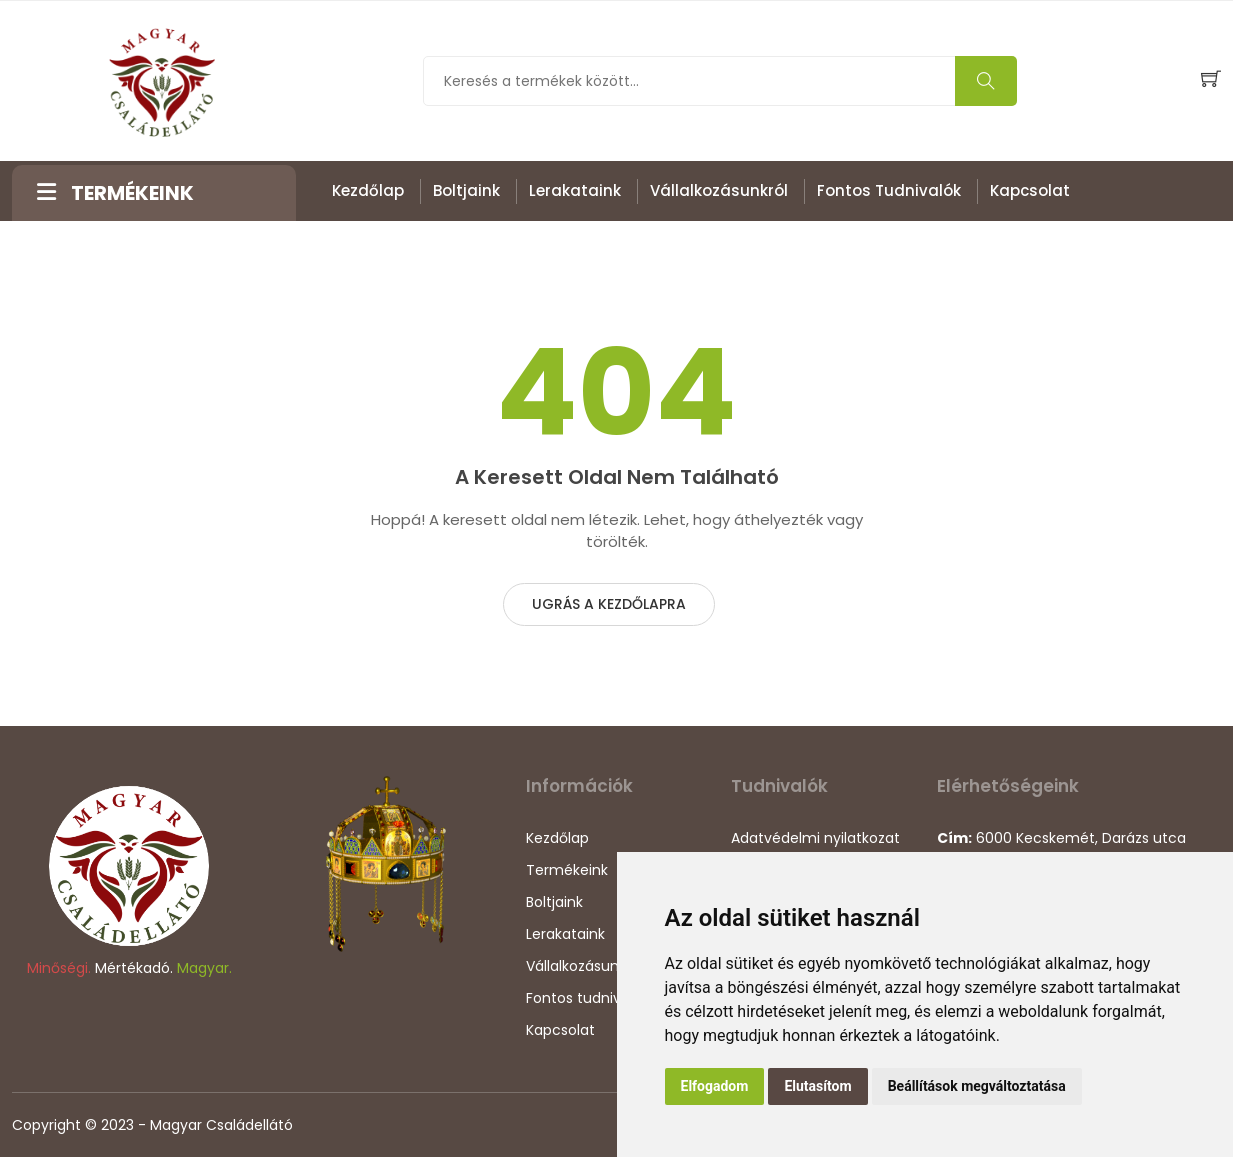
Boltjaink (466, 190)
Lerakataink (575, 190)
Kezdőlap (368, 190)
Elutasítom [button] (817, 1086)
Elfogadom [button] (715, 1086)
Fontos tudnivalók (889, 190)
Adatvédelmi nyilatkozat (815, 838)
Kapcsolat (1030, 190)
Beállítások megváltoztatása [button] (977, 1086)
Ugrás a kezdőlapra (609, 604)
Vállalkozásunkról (719, 190)
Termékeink (567, 870)
